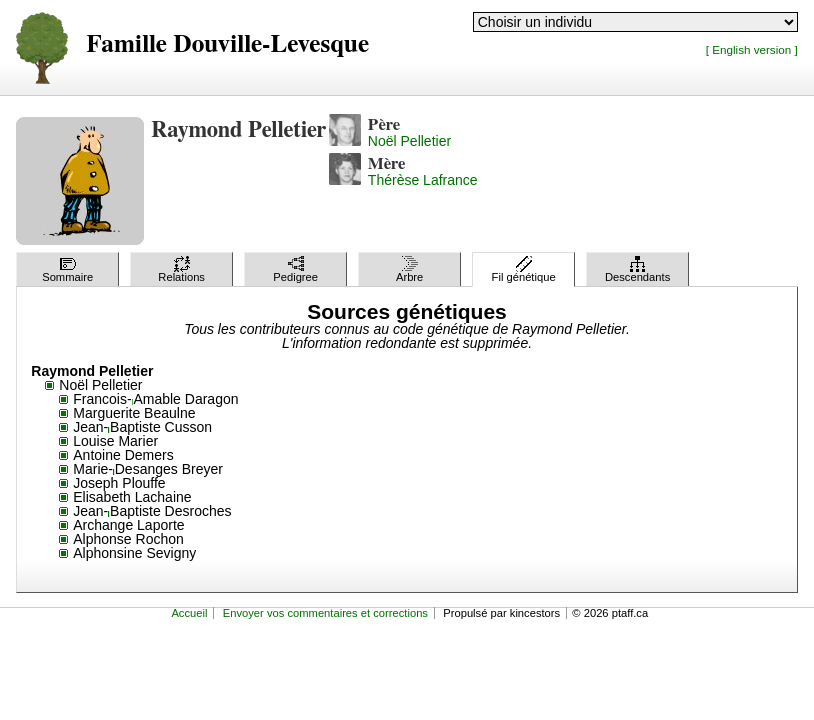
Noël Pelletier (409, 141)
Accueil (189, 613)
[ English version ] (752, 49)
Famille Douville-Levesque (227, 44)
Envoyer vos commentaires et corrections (325, 613)
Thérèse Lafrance (423, 180)
